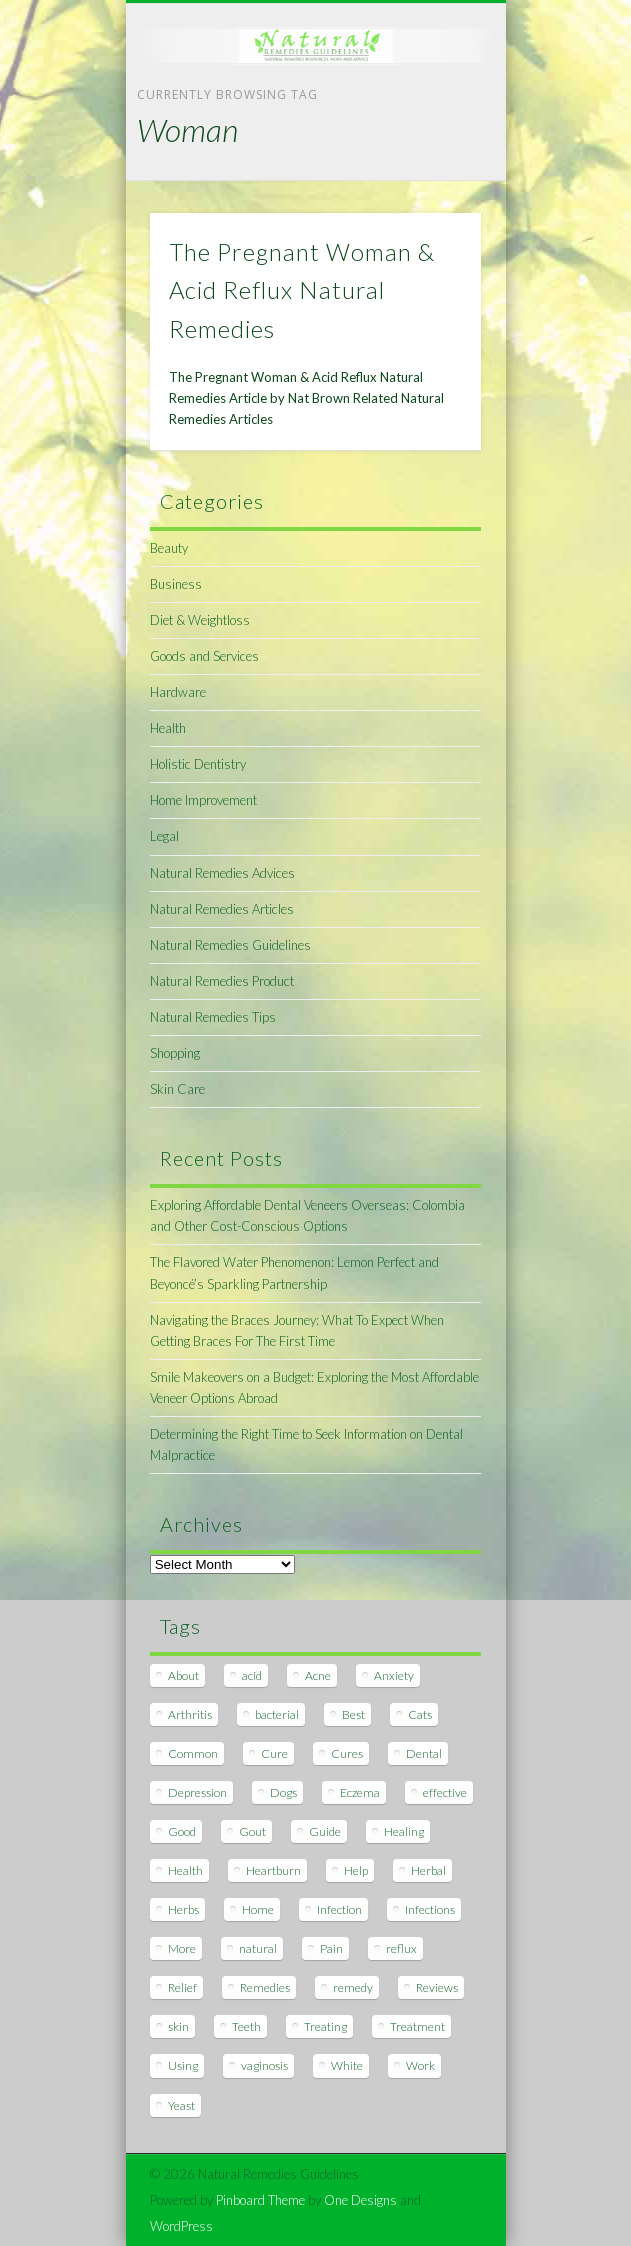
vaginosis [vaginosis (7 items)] (264, 2065)
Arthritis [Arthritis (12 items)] (190, 1714)
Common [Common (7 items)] (193, 1753)
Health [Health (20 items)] (185, 1870)
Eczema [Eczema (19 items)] (360, 1792)
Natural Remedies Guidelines (230, 945)
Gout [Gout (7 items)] (252, 1831)
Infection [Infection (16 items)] (339, 1909)
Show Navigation (432, 179)
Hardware (178, 692)
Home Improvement (203, 800)
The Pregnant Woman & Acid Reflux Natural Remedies (302, 290)
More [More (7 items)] (182, 1948)
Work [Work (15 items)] (420, 2065)
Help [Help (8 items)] (356, 1870)
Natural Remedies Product (222, 981)
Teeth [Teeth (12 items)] (246, 2026)
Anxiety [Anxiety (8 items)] (394, 1675)
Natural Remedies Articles (222, 909)
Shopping (175, 1053)
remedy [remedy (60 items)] (353, 1987)
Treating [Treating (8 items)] (325, 2026)
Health (168, 728)
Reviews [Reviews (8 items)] (437, 1987)
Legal (164, 836)
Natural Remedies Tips (213, 1017)
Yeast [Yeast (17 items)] (181, 2105)
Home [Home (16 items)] (258, 1909)
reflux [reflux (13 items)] (401, 1948)
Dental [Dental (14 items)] (424, 1753)
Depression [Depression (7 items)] (197, 1792)
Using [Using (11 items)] (183, 2065)
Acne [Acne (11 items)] (318, 1675)
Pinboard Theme (260, 2200)
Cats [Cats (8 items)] (420, 1714)
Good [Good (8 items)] (182, 1831)
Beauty (169, 548)
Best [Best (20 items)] (353, 1714)
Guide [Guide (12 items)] (325, 1831)
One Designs (360, 2200)
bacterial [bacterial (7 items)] (277, 1714)
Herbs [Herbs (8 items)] (183, 1909)
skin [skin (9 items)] (178, 2026)
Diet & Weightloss (200, 620)
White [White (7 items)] (347, 2065)
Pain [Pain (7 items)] (331, 1948)
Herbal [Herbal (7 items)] (428, 1870)
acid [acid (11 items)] (252, 1675)
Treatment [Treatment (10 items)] (417, 2026)
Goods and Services (204, 656)
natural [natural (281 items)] (258, 1948)
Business (176, 584)
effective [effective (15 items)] (445, 1792)
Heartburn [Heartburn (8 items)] (273, 1870)
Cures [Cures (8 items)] (347, 1753)
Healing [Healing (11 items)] (404, 1831)
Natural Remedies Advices (222, 873)
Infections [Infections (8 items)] (430, 1909)
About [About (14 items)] (183, 1675)
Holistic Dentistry (198, 764)
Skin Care (177, 1089)
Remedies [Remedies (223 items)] (265, 1987)
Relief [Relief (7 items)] (182, 1987)
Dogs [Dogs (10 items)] (283, 1792)
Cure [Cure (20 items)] (274, 1753)
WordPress (181, 2226)
